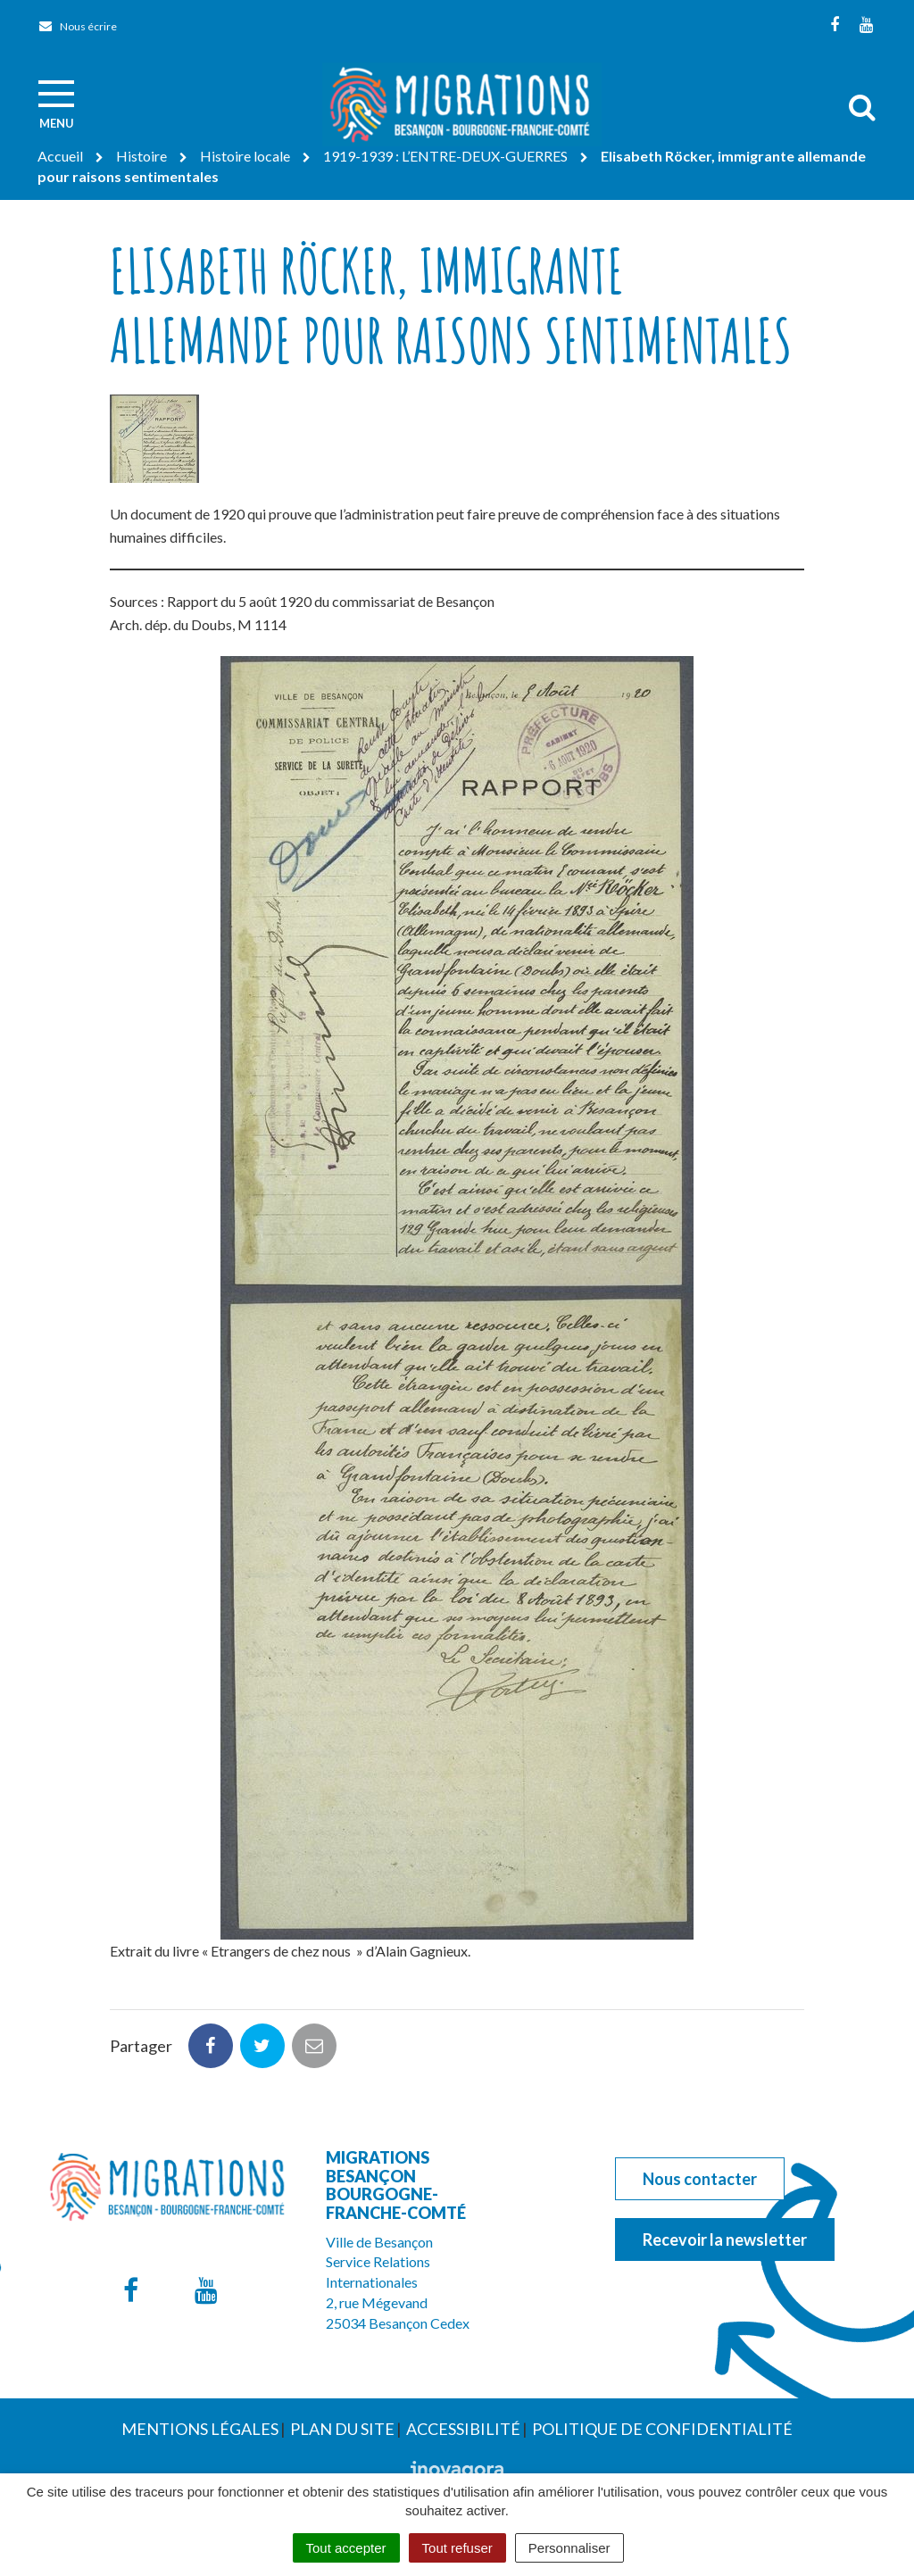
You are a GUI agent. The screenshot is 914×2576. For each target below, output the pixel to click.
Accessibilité (463, 2429)
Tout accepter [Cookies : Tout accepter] (346, 2547)
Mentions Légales (199, 2429)
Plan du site (342, 2429)
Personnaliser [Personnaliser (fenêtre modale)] (569, 2547)
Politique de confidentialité (662, 2429)
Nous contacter (700, 2179)
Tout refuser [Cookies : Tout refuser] (457, 2547)
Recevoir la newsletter (725, 2239)
